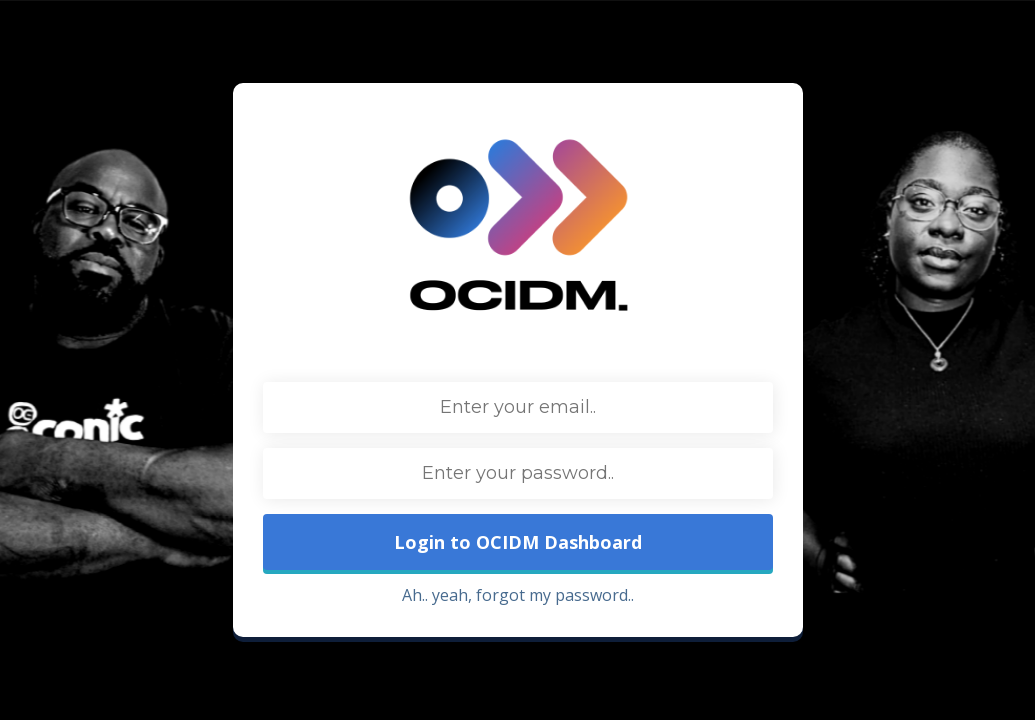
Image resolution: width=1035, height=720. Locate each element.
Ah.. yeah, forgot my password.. (518, 595)
